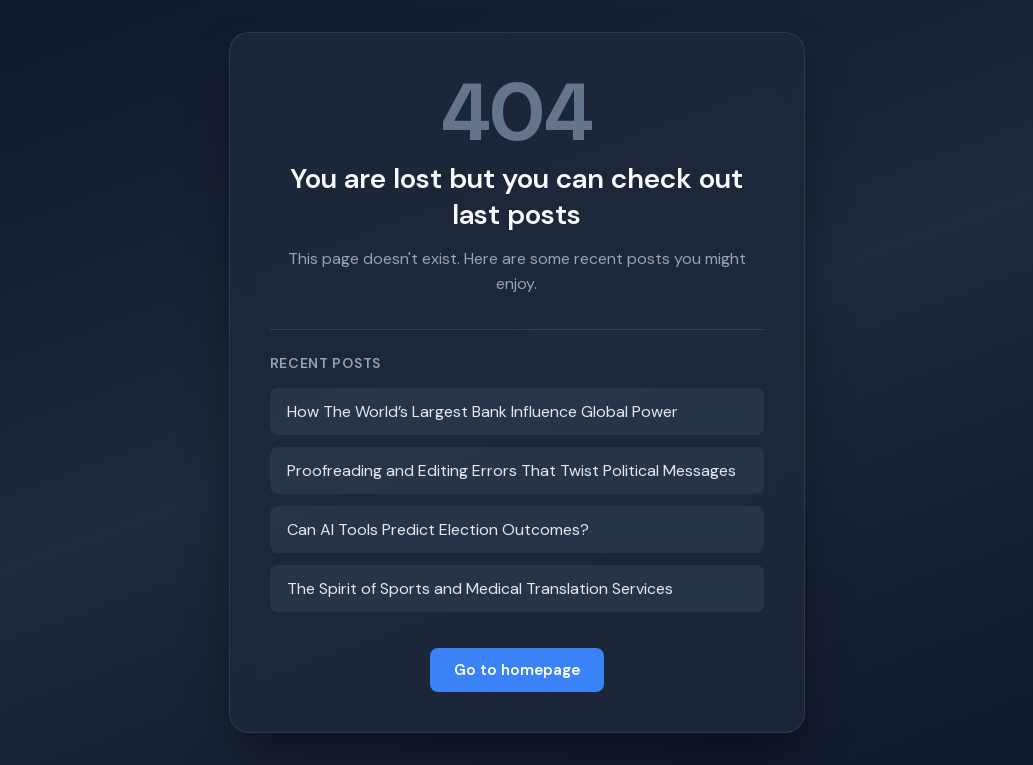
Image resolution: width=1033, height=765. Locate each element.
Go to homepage (517, 670)
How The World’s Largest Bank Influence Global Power (482, 411)
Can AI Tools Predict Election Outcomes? (438, 529)
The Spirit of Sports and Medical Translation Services (480, 588)
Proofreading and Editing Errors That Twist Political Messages (511, 470)
